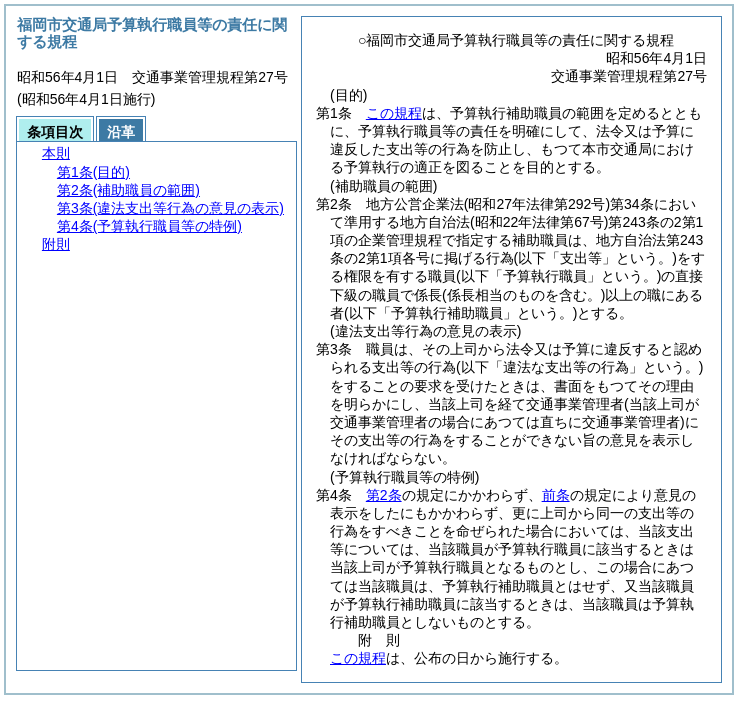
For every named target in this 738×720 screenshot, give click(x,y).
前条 (556, 495)
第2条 (384, 495)
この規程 (394, 113)
